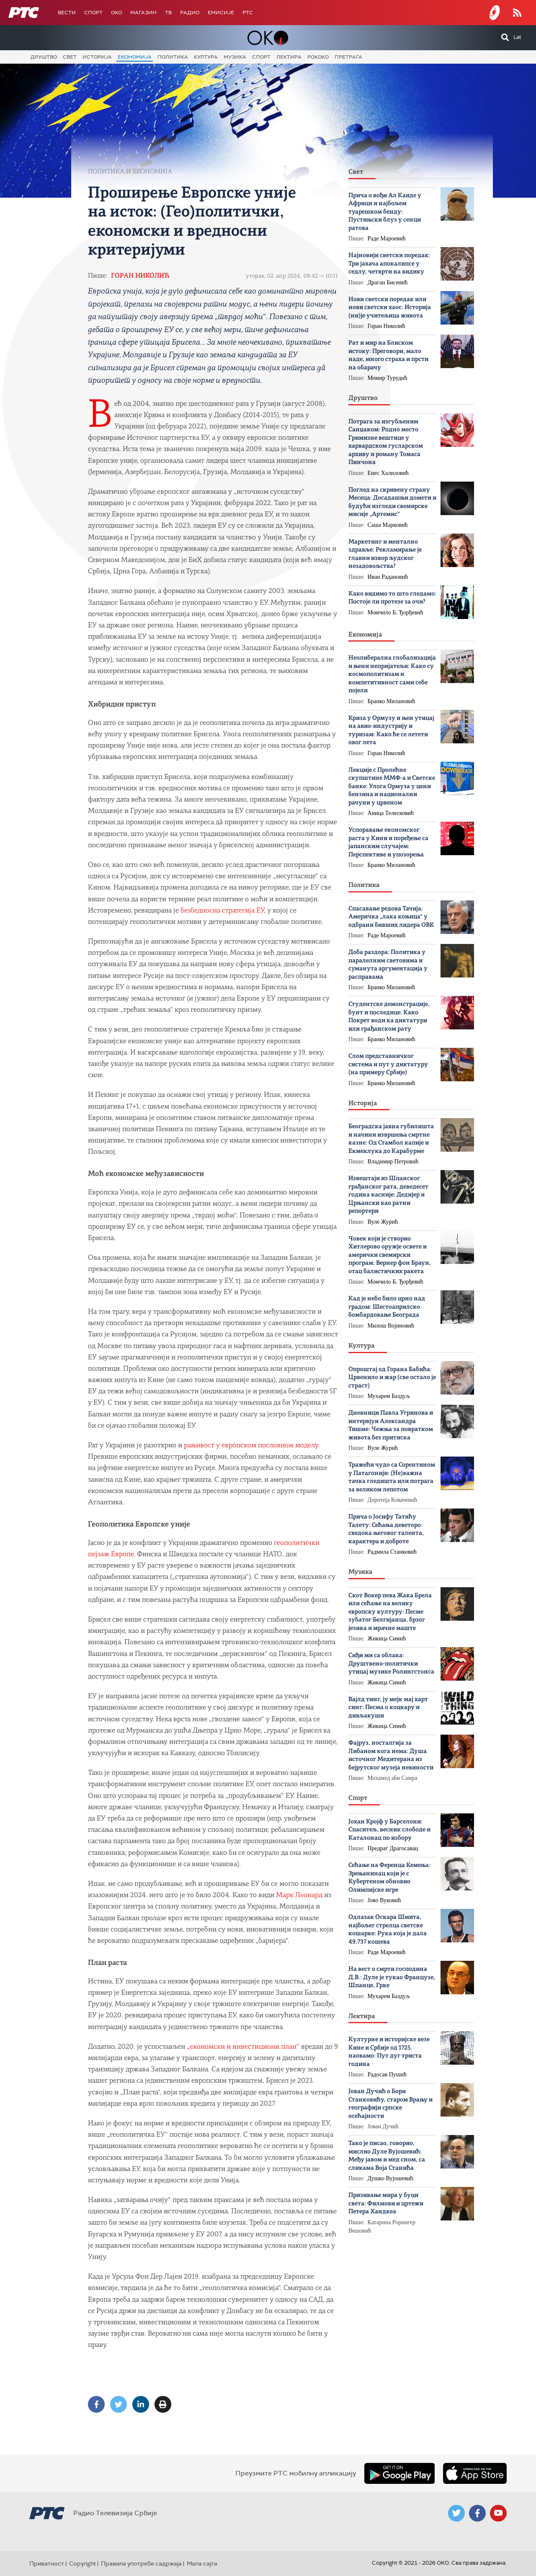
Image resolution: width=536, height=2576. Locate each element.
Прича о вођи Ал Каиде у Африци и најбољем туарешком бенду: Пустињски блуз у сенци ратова (384, 212)
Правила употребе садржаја (141, 2563)
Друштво (44, 57)
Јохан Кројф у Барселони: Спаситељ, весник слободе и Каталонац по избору (389, 1830)
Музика (235, 57)
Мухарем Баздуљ (389, 1396)
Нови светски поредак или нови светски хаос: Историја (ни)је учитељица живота (389, 308)
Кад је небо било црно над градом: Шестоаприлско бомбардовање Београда (386, 1307)
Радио (189, 12)
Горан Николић (140, 276)
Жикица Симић (387, 1638)
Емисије (221, 12)
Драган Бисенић (388, 282)
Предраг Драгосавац (393, 1848)
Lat (517, 37)
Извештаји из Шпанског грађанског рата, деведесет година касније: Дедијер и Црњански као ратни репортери (388, 1195)
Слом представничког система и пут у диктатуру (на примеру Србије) (388, 1064)
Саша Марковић (388, 525)
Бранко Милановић (391, 701)
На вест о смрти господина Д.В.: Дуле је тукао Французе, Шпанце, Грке (391, 1977)
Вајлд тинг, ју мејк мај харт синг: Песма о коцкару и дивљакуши (388, 1708)
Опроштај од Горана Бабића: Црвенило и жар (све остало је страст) (392, 1378)
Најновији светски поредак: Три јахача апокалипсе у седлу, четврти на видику (389, 264)
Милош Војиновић (391, 1326)
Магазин (143, 12)
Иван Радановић (388, 577)
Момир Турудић (387, 378)
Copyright (82, 2563)
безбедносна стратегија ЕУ (222, 910)
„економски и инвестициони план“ (243, 2046)
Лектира (289, 57)
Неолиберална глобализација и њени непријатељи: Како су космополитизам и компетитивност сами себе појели (392, 674)
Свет (70, 57)
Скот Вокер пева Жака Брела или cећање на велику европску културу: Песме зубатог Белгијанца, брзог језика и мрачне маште (390, 1612)
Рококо (318, 57)
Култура (206, 57)
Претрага (348, 57)
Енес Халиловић (388, 473)
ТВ (168, 12)
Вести (67, 12)
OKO (116, 12)
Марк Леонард (299, 1895)
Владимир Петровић (393, 1161)
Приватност (46, 2563)
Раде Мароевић (387, 238)
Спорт (93, 12)
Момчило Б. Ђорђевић (395, 612)
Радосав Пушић (387, 2074)
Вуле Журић (383, 1222)
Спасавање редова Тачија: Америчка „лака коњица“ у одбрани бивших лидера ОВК (391, 917)
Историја (97, 57)
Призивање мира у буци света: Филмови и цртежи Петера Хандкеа (385, 2203)
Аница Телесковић (391, 813)
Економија (135, 57)
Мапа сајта (202, 2563)
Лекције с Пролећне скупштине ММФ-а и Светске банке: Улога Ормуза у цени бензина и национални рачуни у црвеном (391, 786)
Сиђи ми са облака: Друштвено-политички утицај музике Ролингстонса (391, 1664)
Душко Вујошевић (390, 2178)
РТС (247, 12)
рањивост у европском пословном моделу (251, 1445)
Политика (172, 57)
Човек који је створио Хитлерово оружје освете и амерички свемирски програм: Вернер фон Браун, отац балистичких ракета (389, 1255)
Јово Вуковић (384, 1900)
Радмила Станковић (392, 1552)
